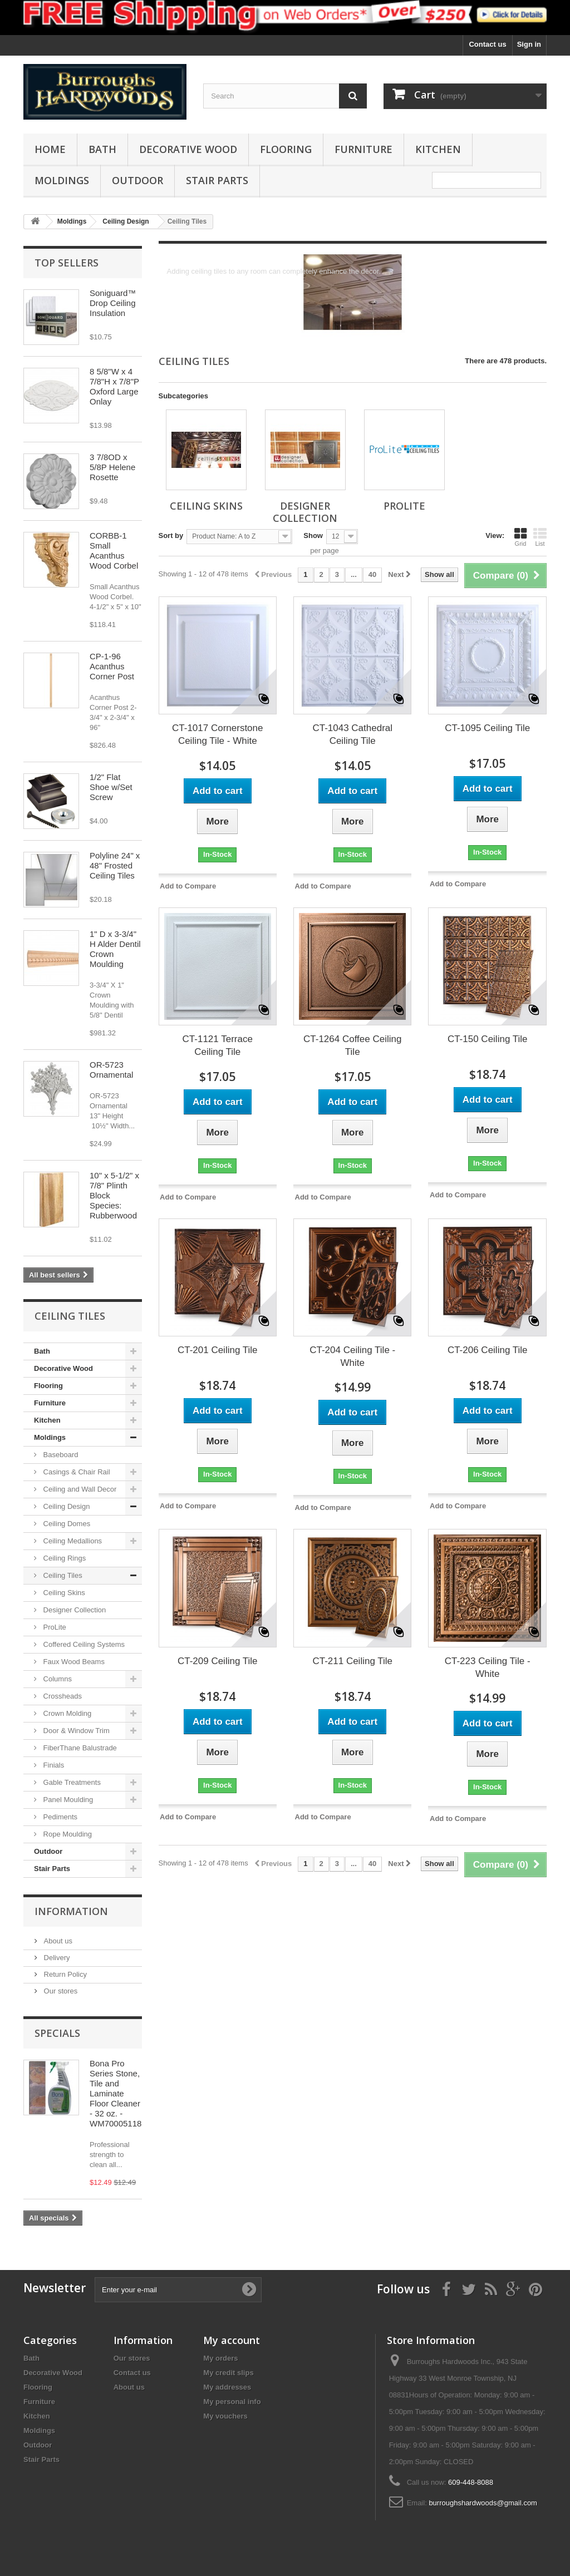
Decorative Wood (188, 149)
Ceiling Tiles (61, 1575)
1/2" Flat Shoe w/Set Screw (111, 787)
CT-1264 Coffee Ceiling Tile (352, 1045)
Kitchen (438, 149)
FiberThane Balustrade (79, 1748)
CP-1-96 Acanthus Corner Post (112, 666)
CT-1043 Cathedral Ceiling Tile (352, 734)
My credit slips (228, 2372)
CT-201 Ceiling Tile (218, 1350)
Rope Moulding (66, 1834)
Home (50, 149)
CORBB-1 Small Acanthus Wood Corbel (114, 550)
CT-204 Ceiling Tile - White (352, 1356)
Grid (520, 537)
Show (313, 535)
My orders (220, 2358)
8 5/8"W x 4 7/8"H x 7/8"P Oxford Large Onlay (114, 386)
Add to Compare (188, 886)
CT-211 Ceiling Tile (352, 1661)
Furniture (363, 149)
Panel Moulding (67, 1799)
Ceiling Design (65, 1506)
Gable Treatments (71, 1782)
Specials (57, 2033)
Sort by (171, 535)
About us (57, 1941)
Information (71, 1911)
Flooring (286, 149)
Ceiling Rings (63, 1558)
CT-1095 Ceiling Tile (487, 728)
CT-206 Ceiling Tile (488, 1350)
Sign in (529, 44)
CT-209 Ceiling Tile (218, 1661)
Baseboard (59, 1454)
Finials (52, 1765)
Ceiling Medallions (71, 1541)
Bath (102, 149)
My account (231, 2340)
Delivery (56, 1957)
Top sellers (67, 262)
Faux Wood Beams (73, 1661)
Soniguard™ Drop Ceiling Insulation (113, 303)
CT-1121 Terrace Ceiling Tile (218, 1045)
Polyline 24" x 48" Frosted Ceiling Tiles (115, 865)
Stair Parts (217, 180)
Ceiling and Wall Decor (78, 1489)
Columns (56, 1679)
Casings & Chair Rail (75, 1472)
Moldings (62, 180)
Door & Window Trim (75, 1730)
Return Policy (64, 1974)
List (540, 537)
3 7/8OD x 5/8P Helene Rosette (112, 467)
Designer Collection (73, 1610)
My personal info (232, 2401)
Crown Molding (66, 1713)
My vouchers (225, 2416)
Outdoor (137, 180)
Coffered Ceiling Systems (83, 1644)
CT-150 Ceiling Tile (488, 1039)
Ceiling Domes (65, 1523)
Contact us (487, 44)
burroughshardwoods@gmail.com (483, 2503)
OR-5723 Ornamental (111, 1069)
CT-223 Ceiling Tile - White (487, 1667)
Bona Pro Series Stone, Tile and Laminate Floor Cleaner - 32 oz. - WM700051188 (118, 2093)
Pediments (59, 1817)
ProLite (53, 1627)
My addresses (227, 2387)
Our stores (59, 1991)
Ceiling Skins (63, 1592)
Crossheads (61, 1696)
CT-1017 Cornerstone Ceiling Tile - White (217, 734)
